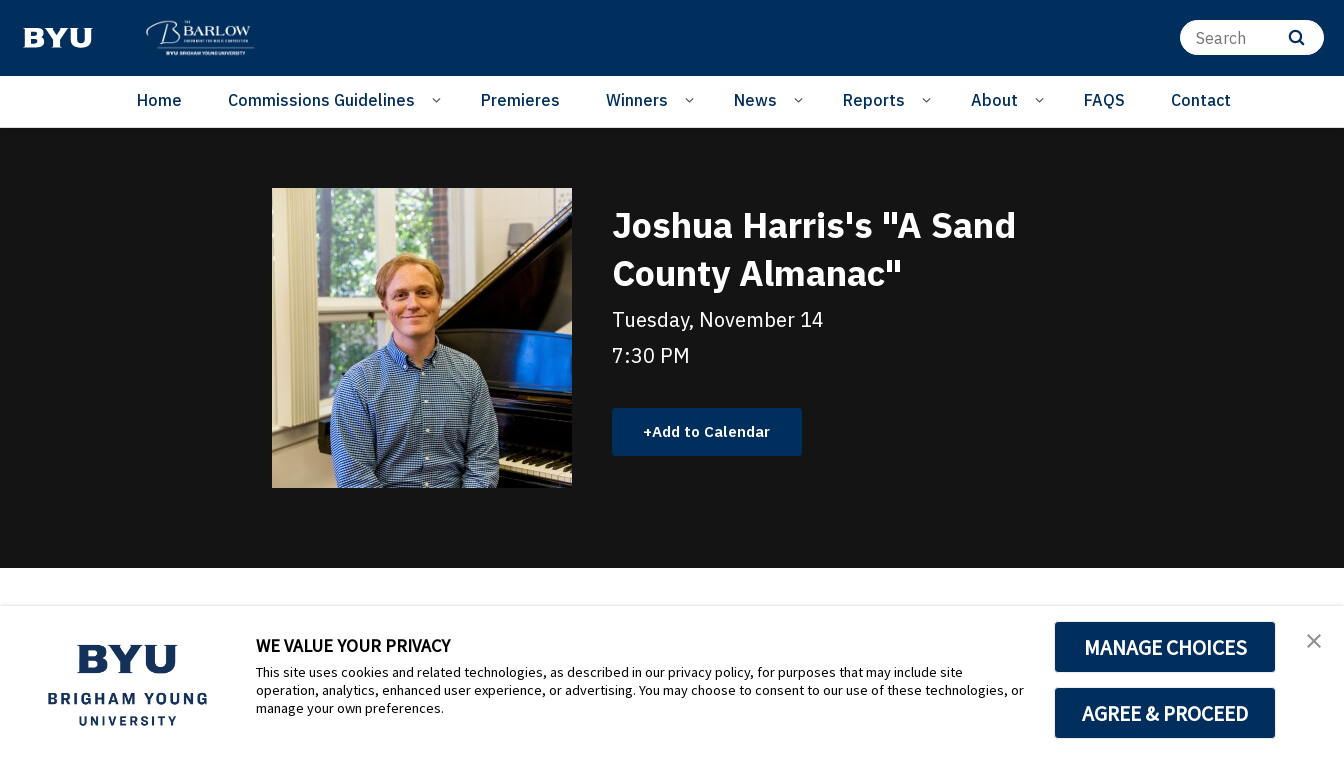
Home (159, 100)
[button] (1311, 642)
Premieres (520, 100)
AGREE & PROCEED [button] (1165, 713)
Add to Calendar (717, 431)
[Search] (1252, 37)
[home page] (58, 38)
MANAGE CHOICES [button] (1165, 647)
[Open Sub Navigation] (439, 99)
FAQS (1104, 100)
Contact (1201, 100)
